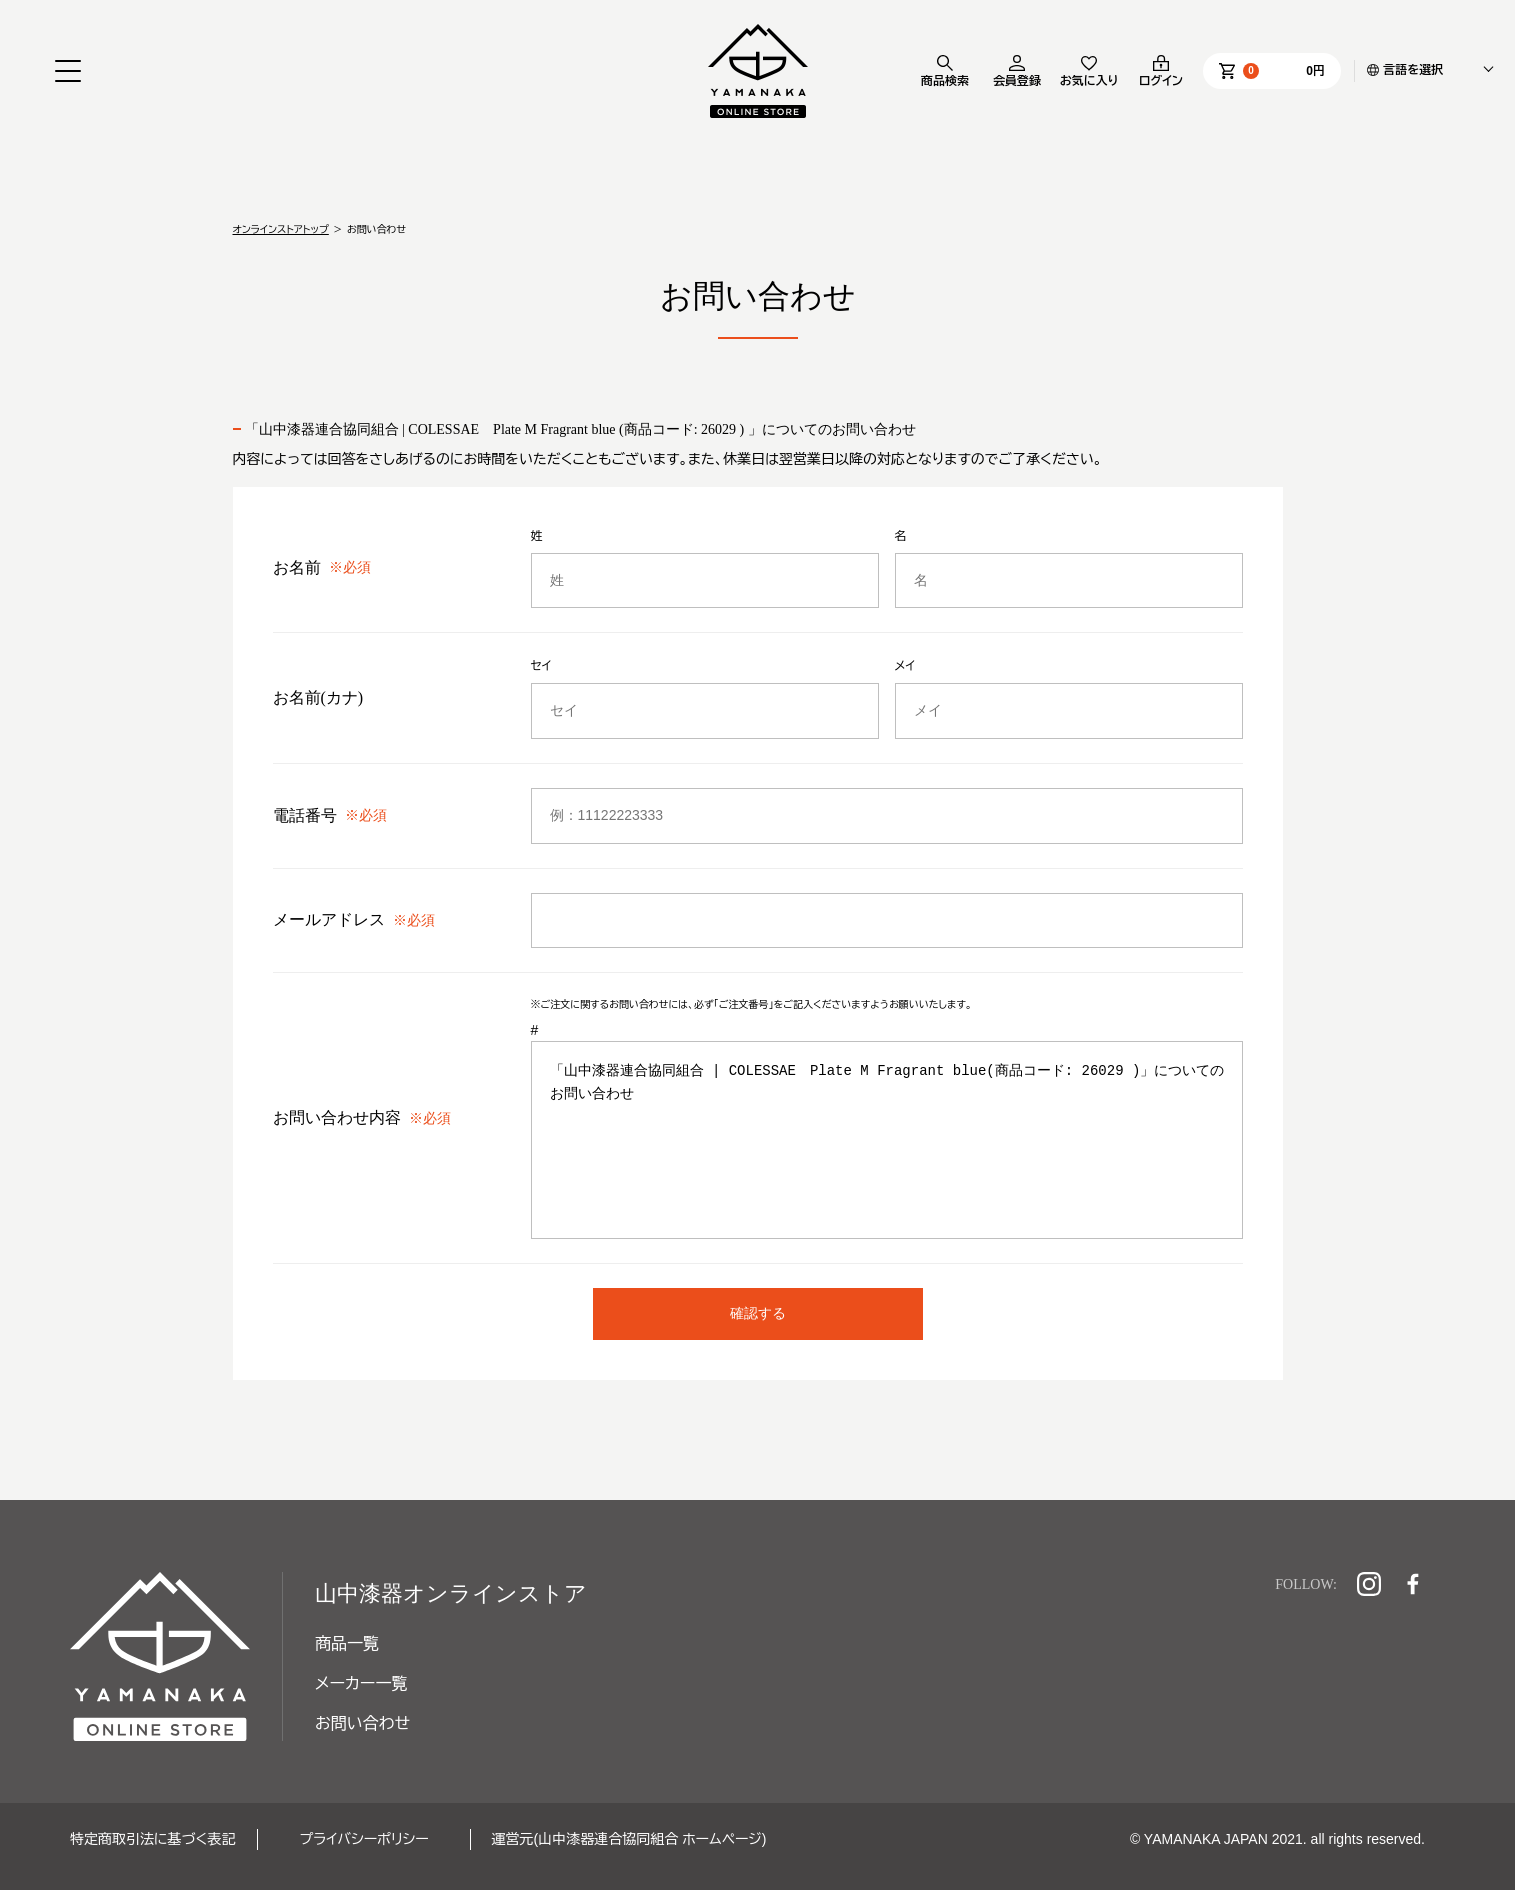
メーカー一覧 (361, 1683)
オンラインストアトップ (281, 229)
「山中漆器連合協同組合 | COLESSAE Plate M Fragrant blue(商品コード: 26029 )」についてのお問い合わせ (889, 1137)
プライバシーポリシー (364, 1839)
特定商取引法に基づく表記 (153, 1839)
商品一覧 (347, 1643)
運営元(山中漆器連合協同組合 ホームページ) (629, 1839)
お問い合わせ (362, 1723)
